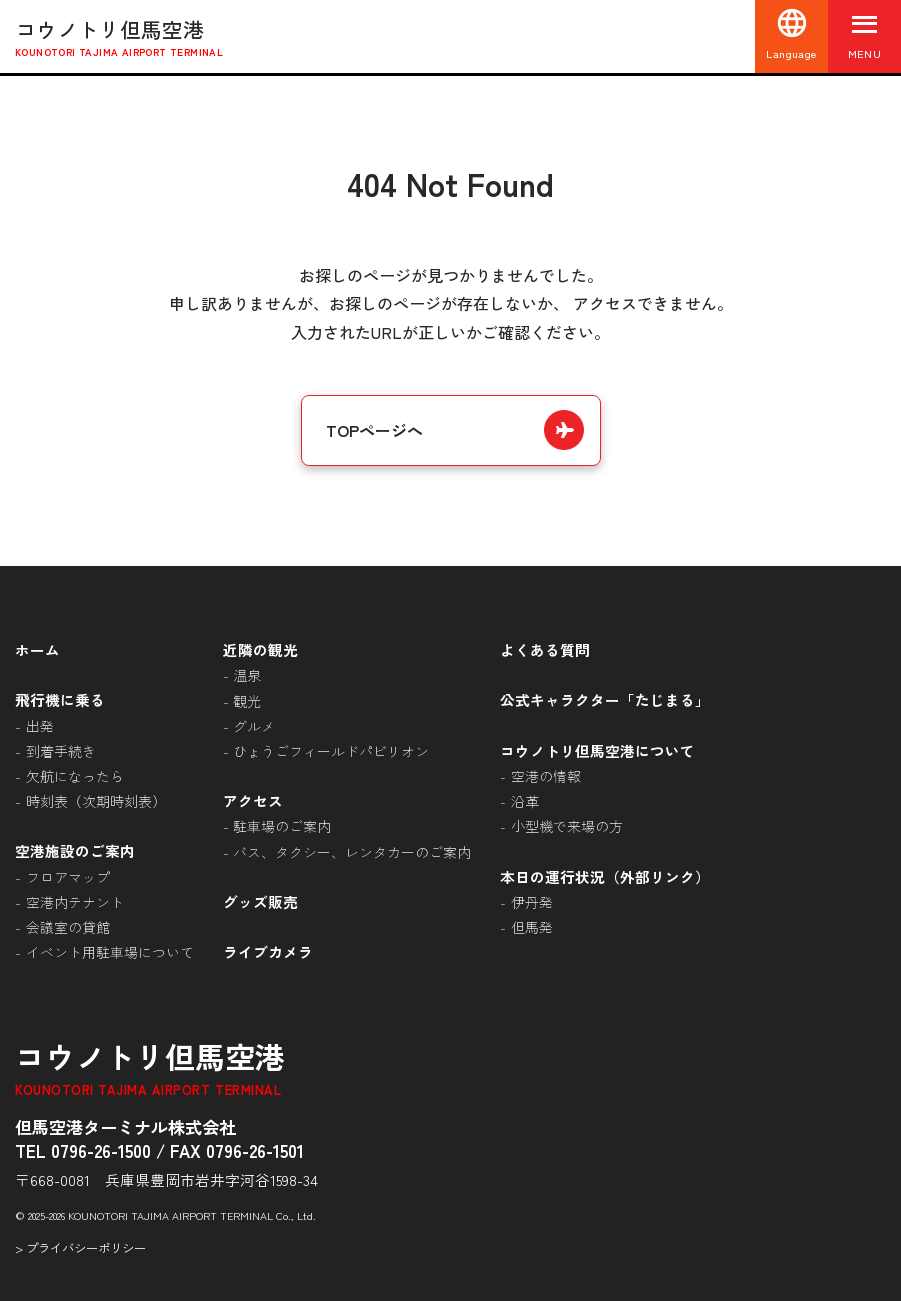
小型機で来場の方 (567, 826)
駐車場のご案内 (282, 826)
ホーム (37, 649)
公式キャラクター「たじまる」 (605, 699)
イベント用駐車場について (110, 952)
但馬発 (532, 927)
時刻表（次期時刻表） (96, 801)
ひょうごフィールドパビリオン (331, 751)
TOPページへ (374, 430)
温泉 (247, 675)
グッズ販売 (260, 901)
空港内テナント (75, 902)
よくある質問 (545, 649)
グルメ (254, 726)
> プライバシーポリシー (80, 1248)
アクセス (253, 800)
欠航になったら (75, 776)
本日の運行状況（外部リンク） (605, 876)
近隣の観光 (260, 649)
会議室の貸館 (68, 927)
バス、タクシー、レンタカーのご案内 (352, 852)
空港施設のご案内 (75, 850)
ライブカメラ (268, 951)
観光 (247, 701)
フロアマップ (68, 877)
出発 (40, 726)
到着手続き (61, 751)
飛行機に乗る (60, 699)
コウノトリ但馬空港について (597, 750)
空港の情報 (546, 776)
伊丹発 (532, 902)
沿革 (525, 801)
